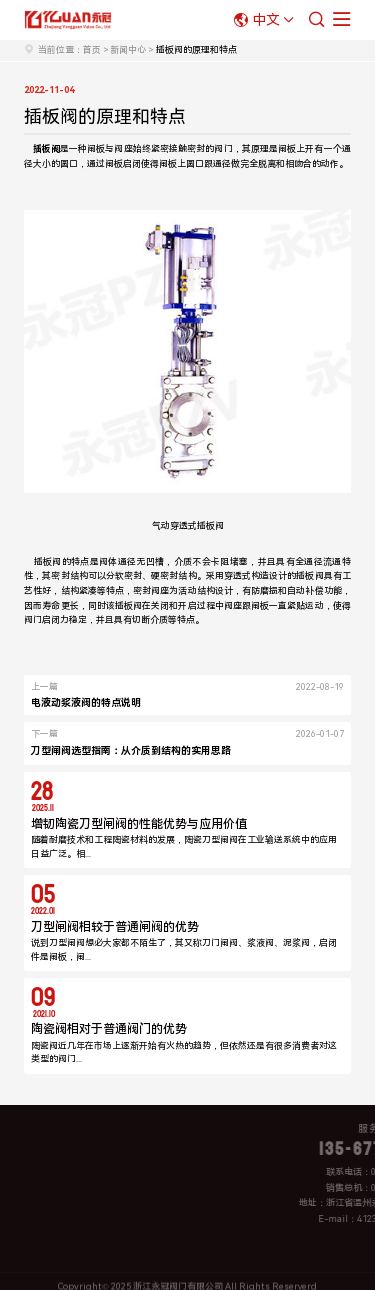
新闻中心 (128, 50)
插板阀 (210, 526)
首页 (92, 50)
